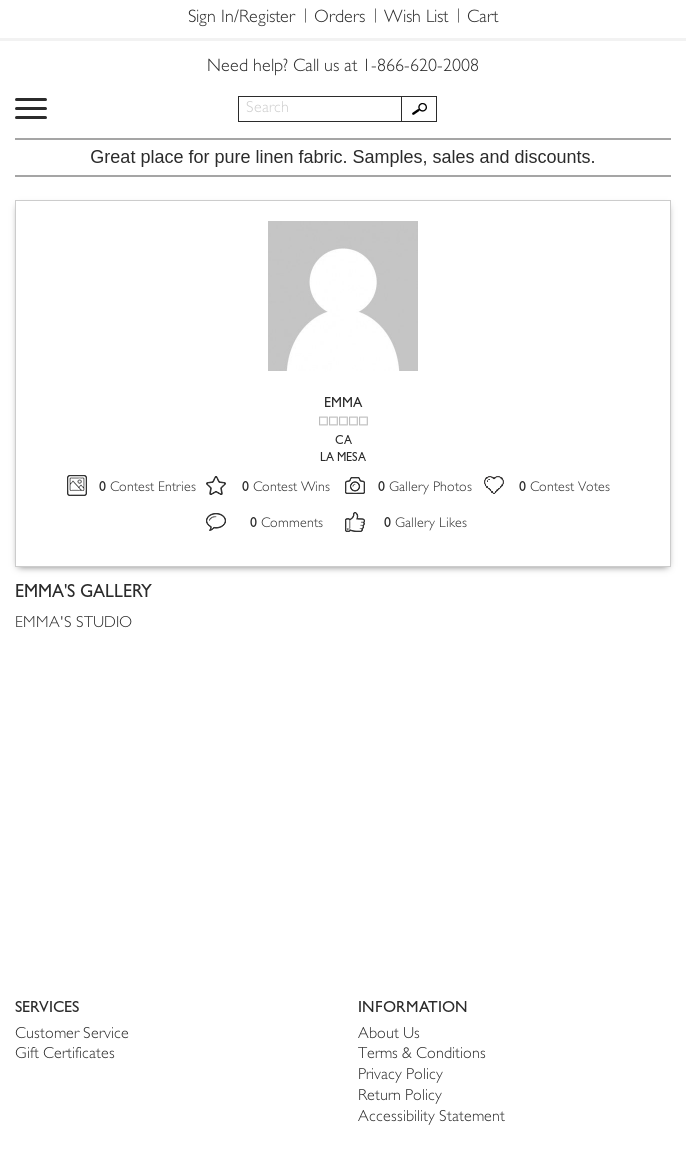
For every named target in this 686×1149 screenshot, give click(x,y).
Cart (482, 18)
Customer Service (72, 1034)
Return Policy (400, 1096)
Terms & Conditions (422, 1054)
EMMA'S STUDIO (73, 623)
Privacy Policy (400, 1075)
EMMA (343, 402)
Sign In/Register (241, 18)
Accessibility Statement (431, 1117)
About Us (389, 1034)
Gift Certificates (65, 1054)
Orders (339, 18)
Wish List (416, 18)
